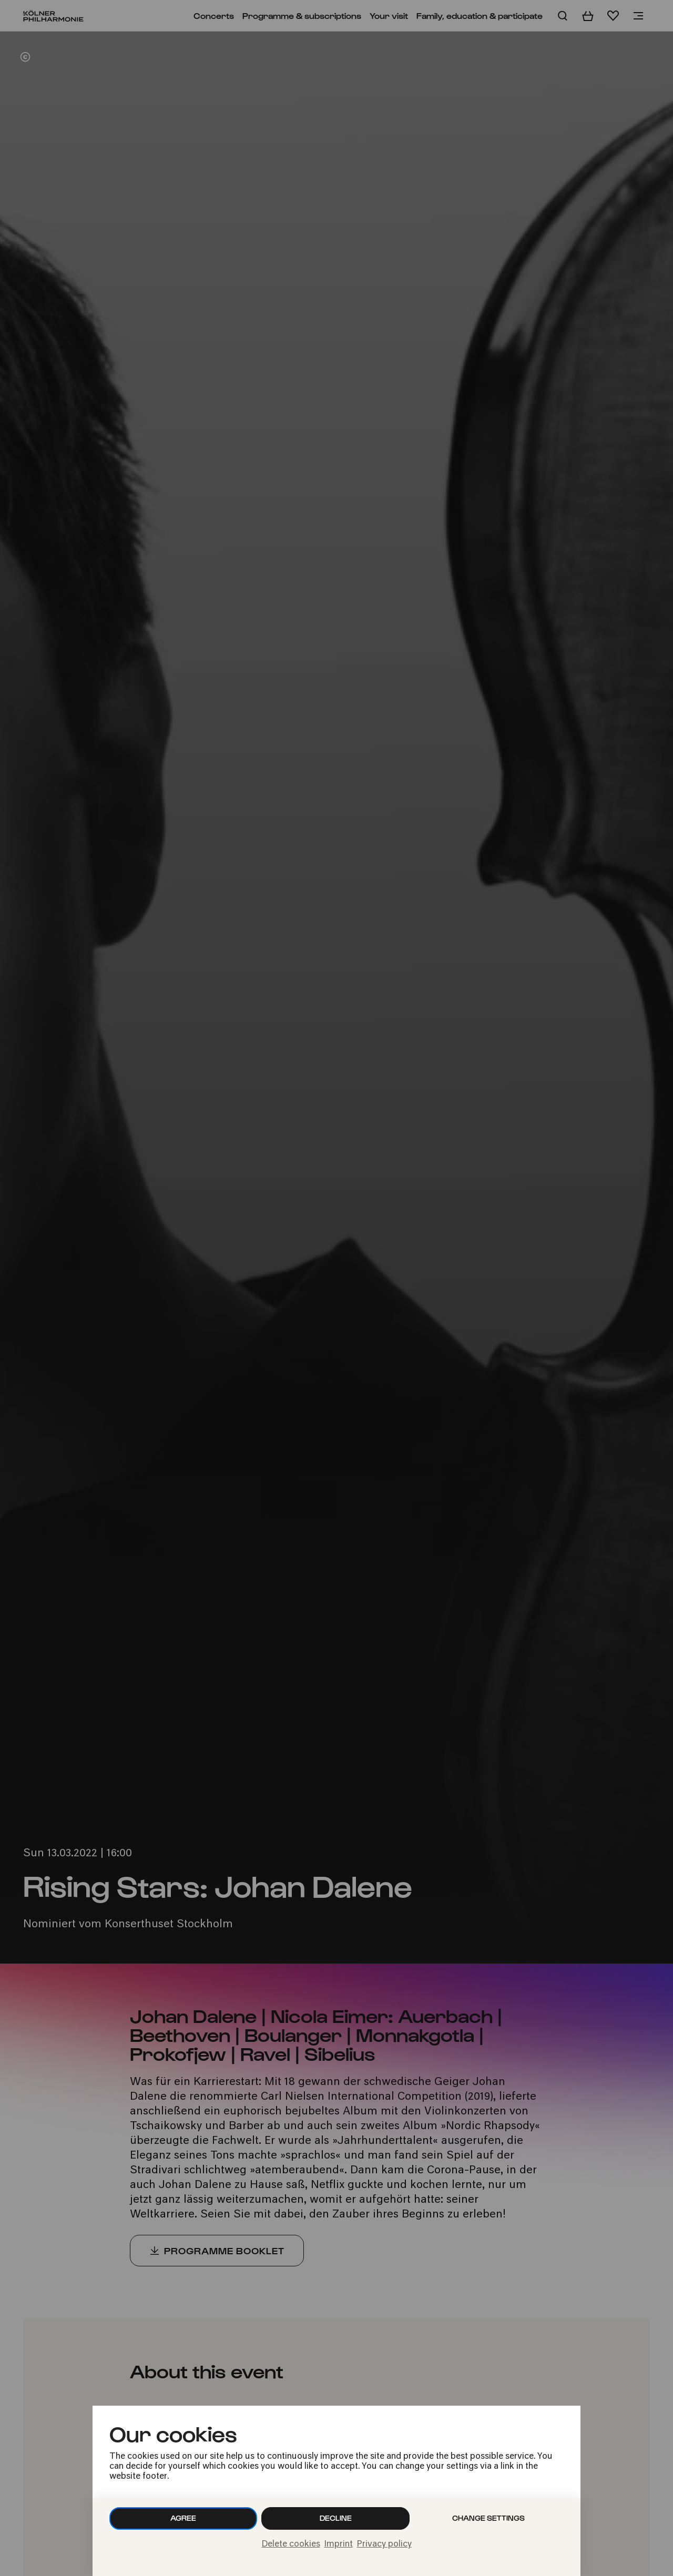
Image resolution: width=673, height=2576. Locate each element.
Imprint (338, 2544)
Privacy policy (384, 2544)
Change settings (488, 2517)
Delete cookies (291, 2544)
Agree (183, 2517)
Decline (336, 2517)
